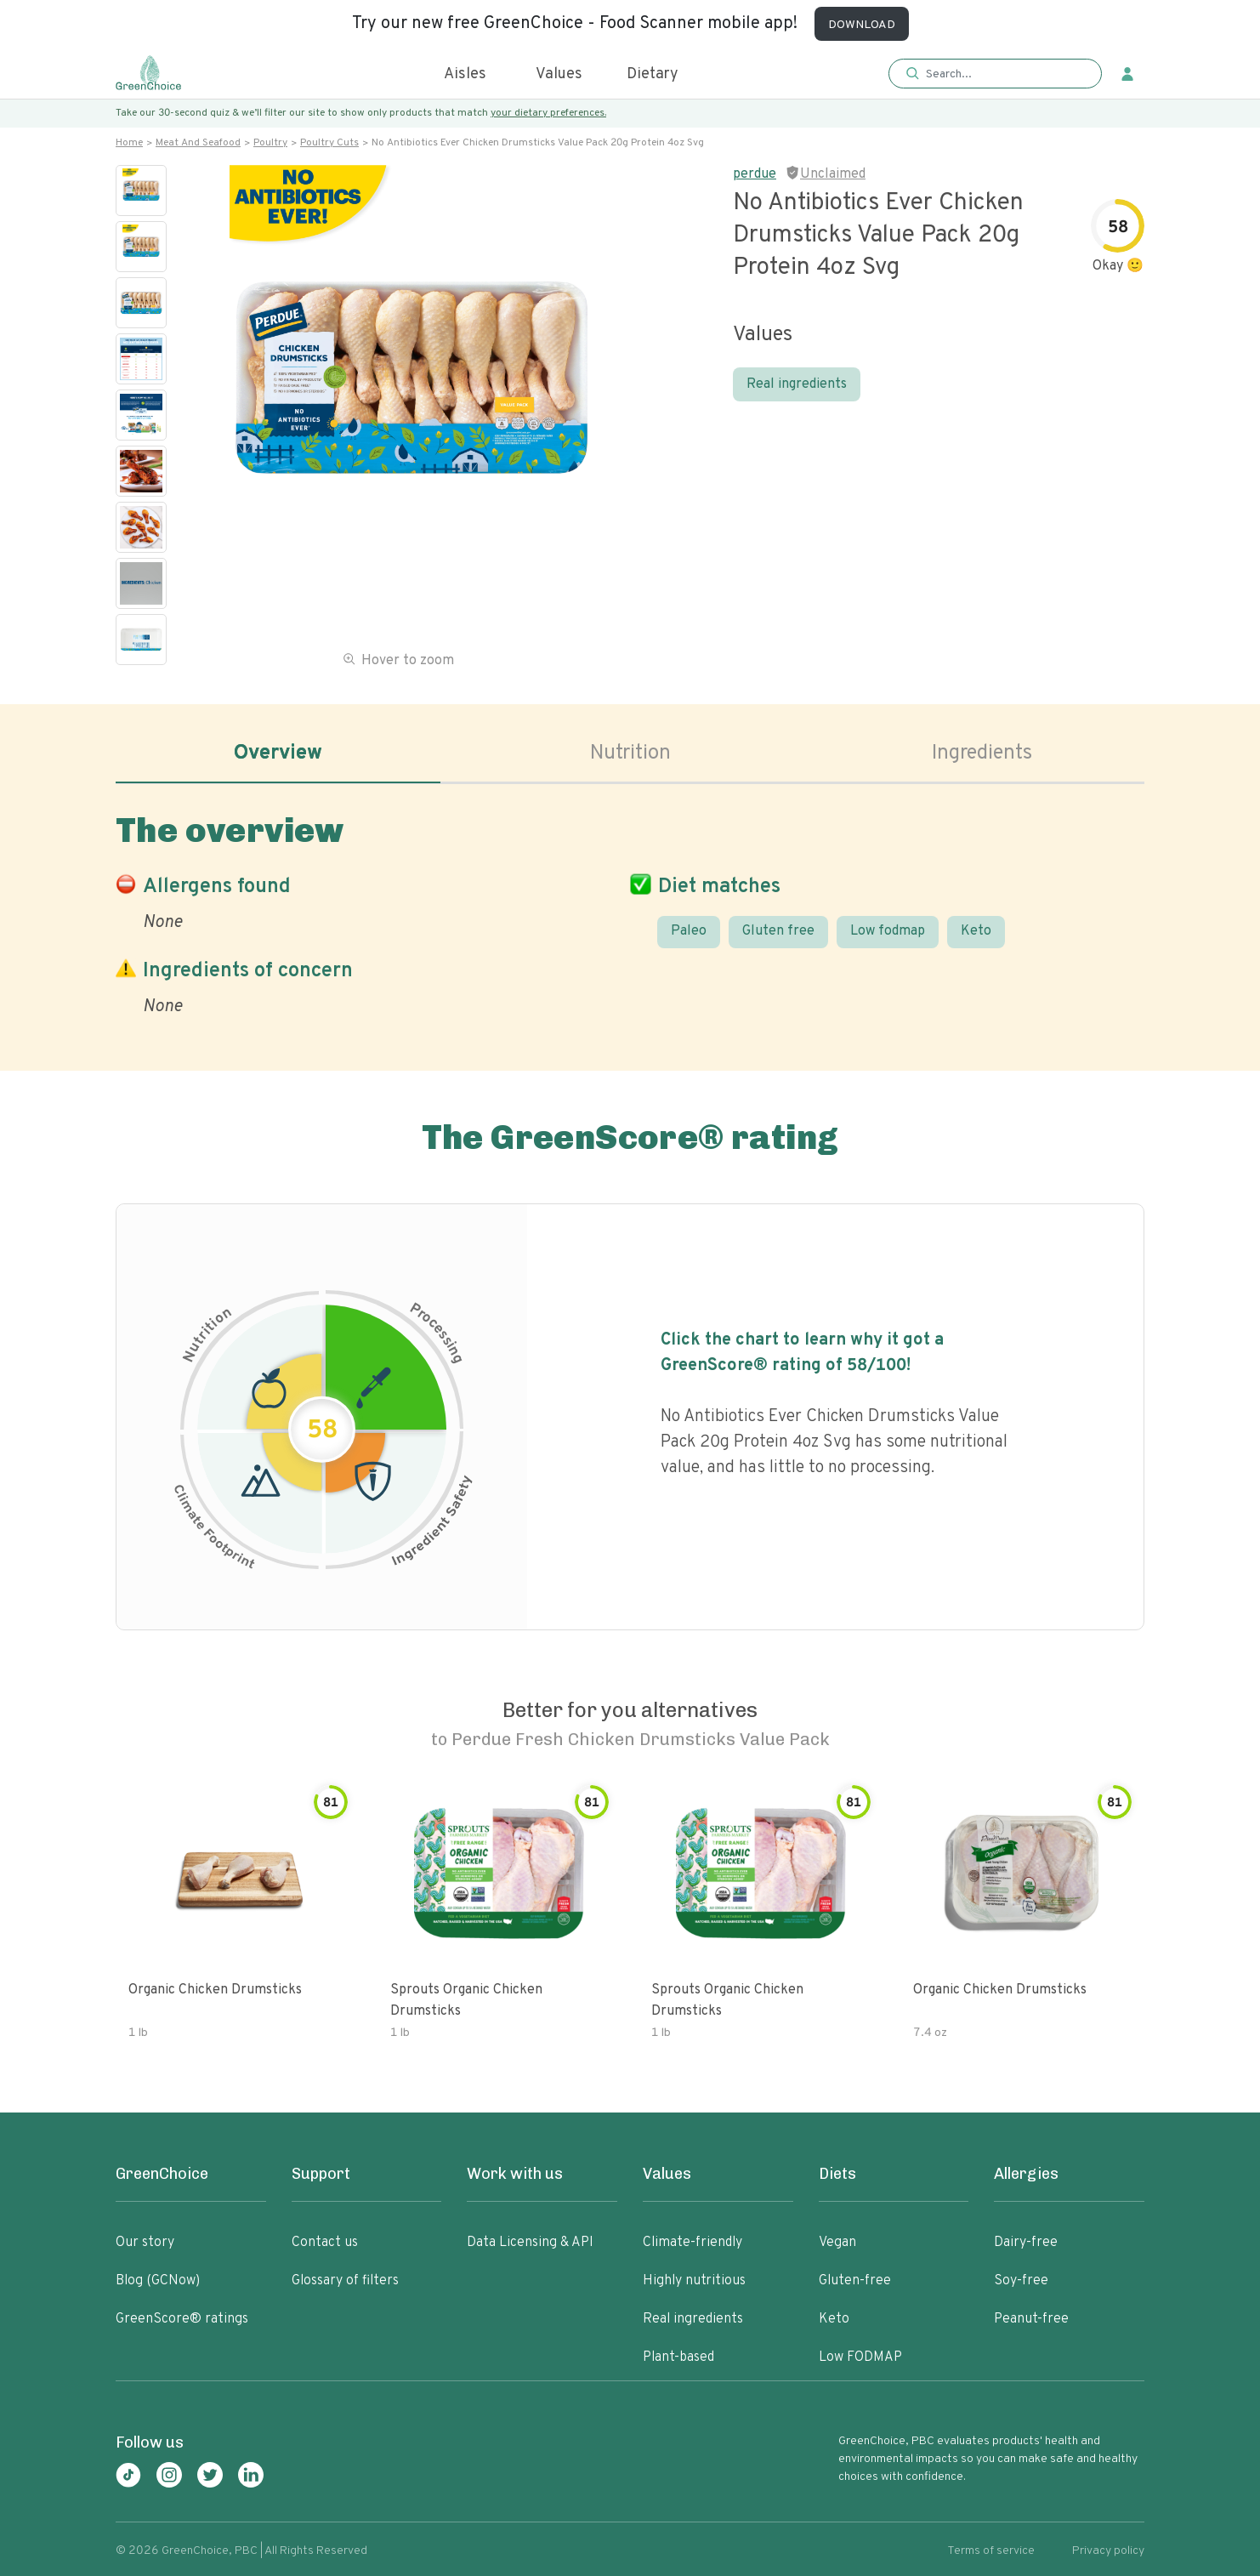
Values (559, 74)
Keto (976, 931)
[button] (995, 74)
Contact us (325, 2242)
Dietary (652, 74)
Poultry (270, 143)
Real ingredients (796, 384)
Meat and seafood (198, 143)
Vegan (837, 2242)
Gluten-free (855, 2280)
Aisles (465, 74)
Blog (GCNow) (158, 2280)
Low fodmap (887, 931)
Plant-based (678, 2357)
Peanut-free (1031, 2319)
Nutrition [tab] (630, 753)
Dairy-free (1026, 2242)
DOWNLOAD (861, 25)
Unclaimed (833, 174)
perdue (754, 174)
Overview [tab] (278, 753)
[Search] (1003, 74)
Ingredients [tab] (982, 753)
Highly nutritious (694, 2280)
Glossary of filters (345, 2280)
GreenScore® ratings (182, 2319)
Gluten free (778, 931)
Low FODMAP (860, 2357)
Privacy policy (1108, 2551)
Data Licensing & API (530, 2242)
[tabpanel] (630, 911)
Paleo (689, 931)
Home (129, 143)
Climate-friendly (692, 2242)
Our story (145, 2242)
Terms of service (991, 2551)
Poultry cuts (329, 143)
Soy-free (1021, 2280)
